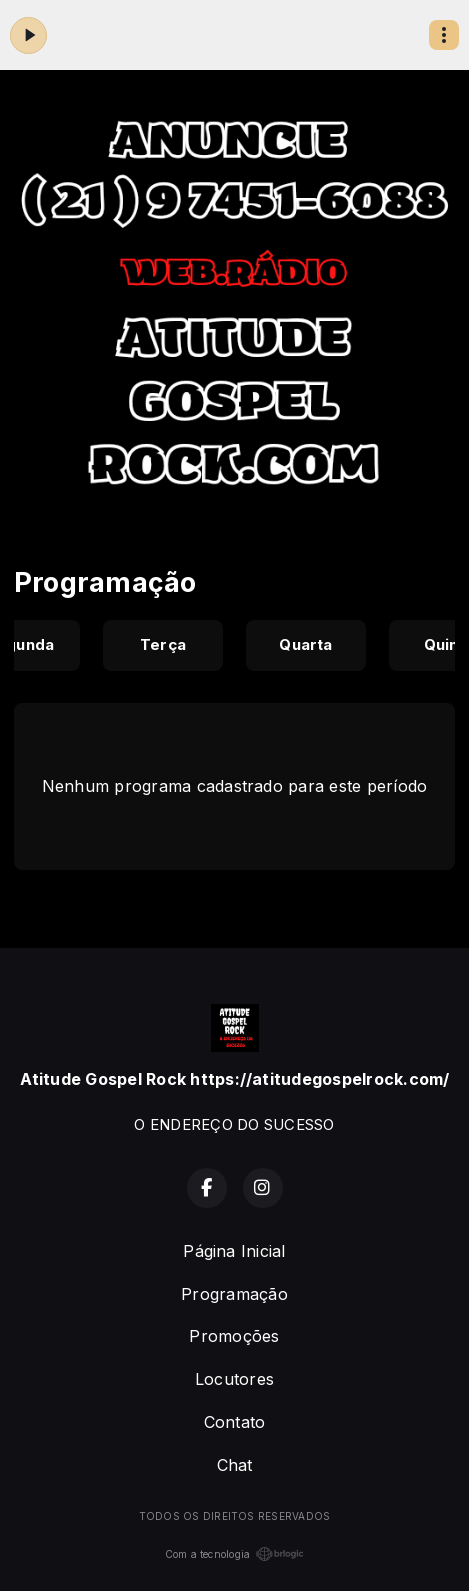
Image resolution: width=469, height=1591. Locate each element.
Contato (235, 1422)
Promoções (234, 1336)
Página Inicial (234, 1251)
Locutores (234, 1379)
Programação (234, 1294)
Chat (235, 1465)
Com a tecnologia (235, 1554)
